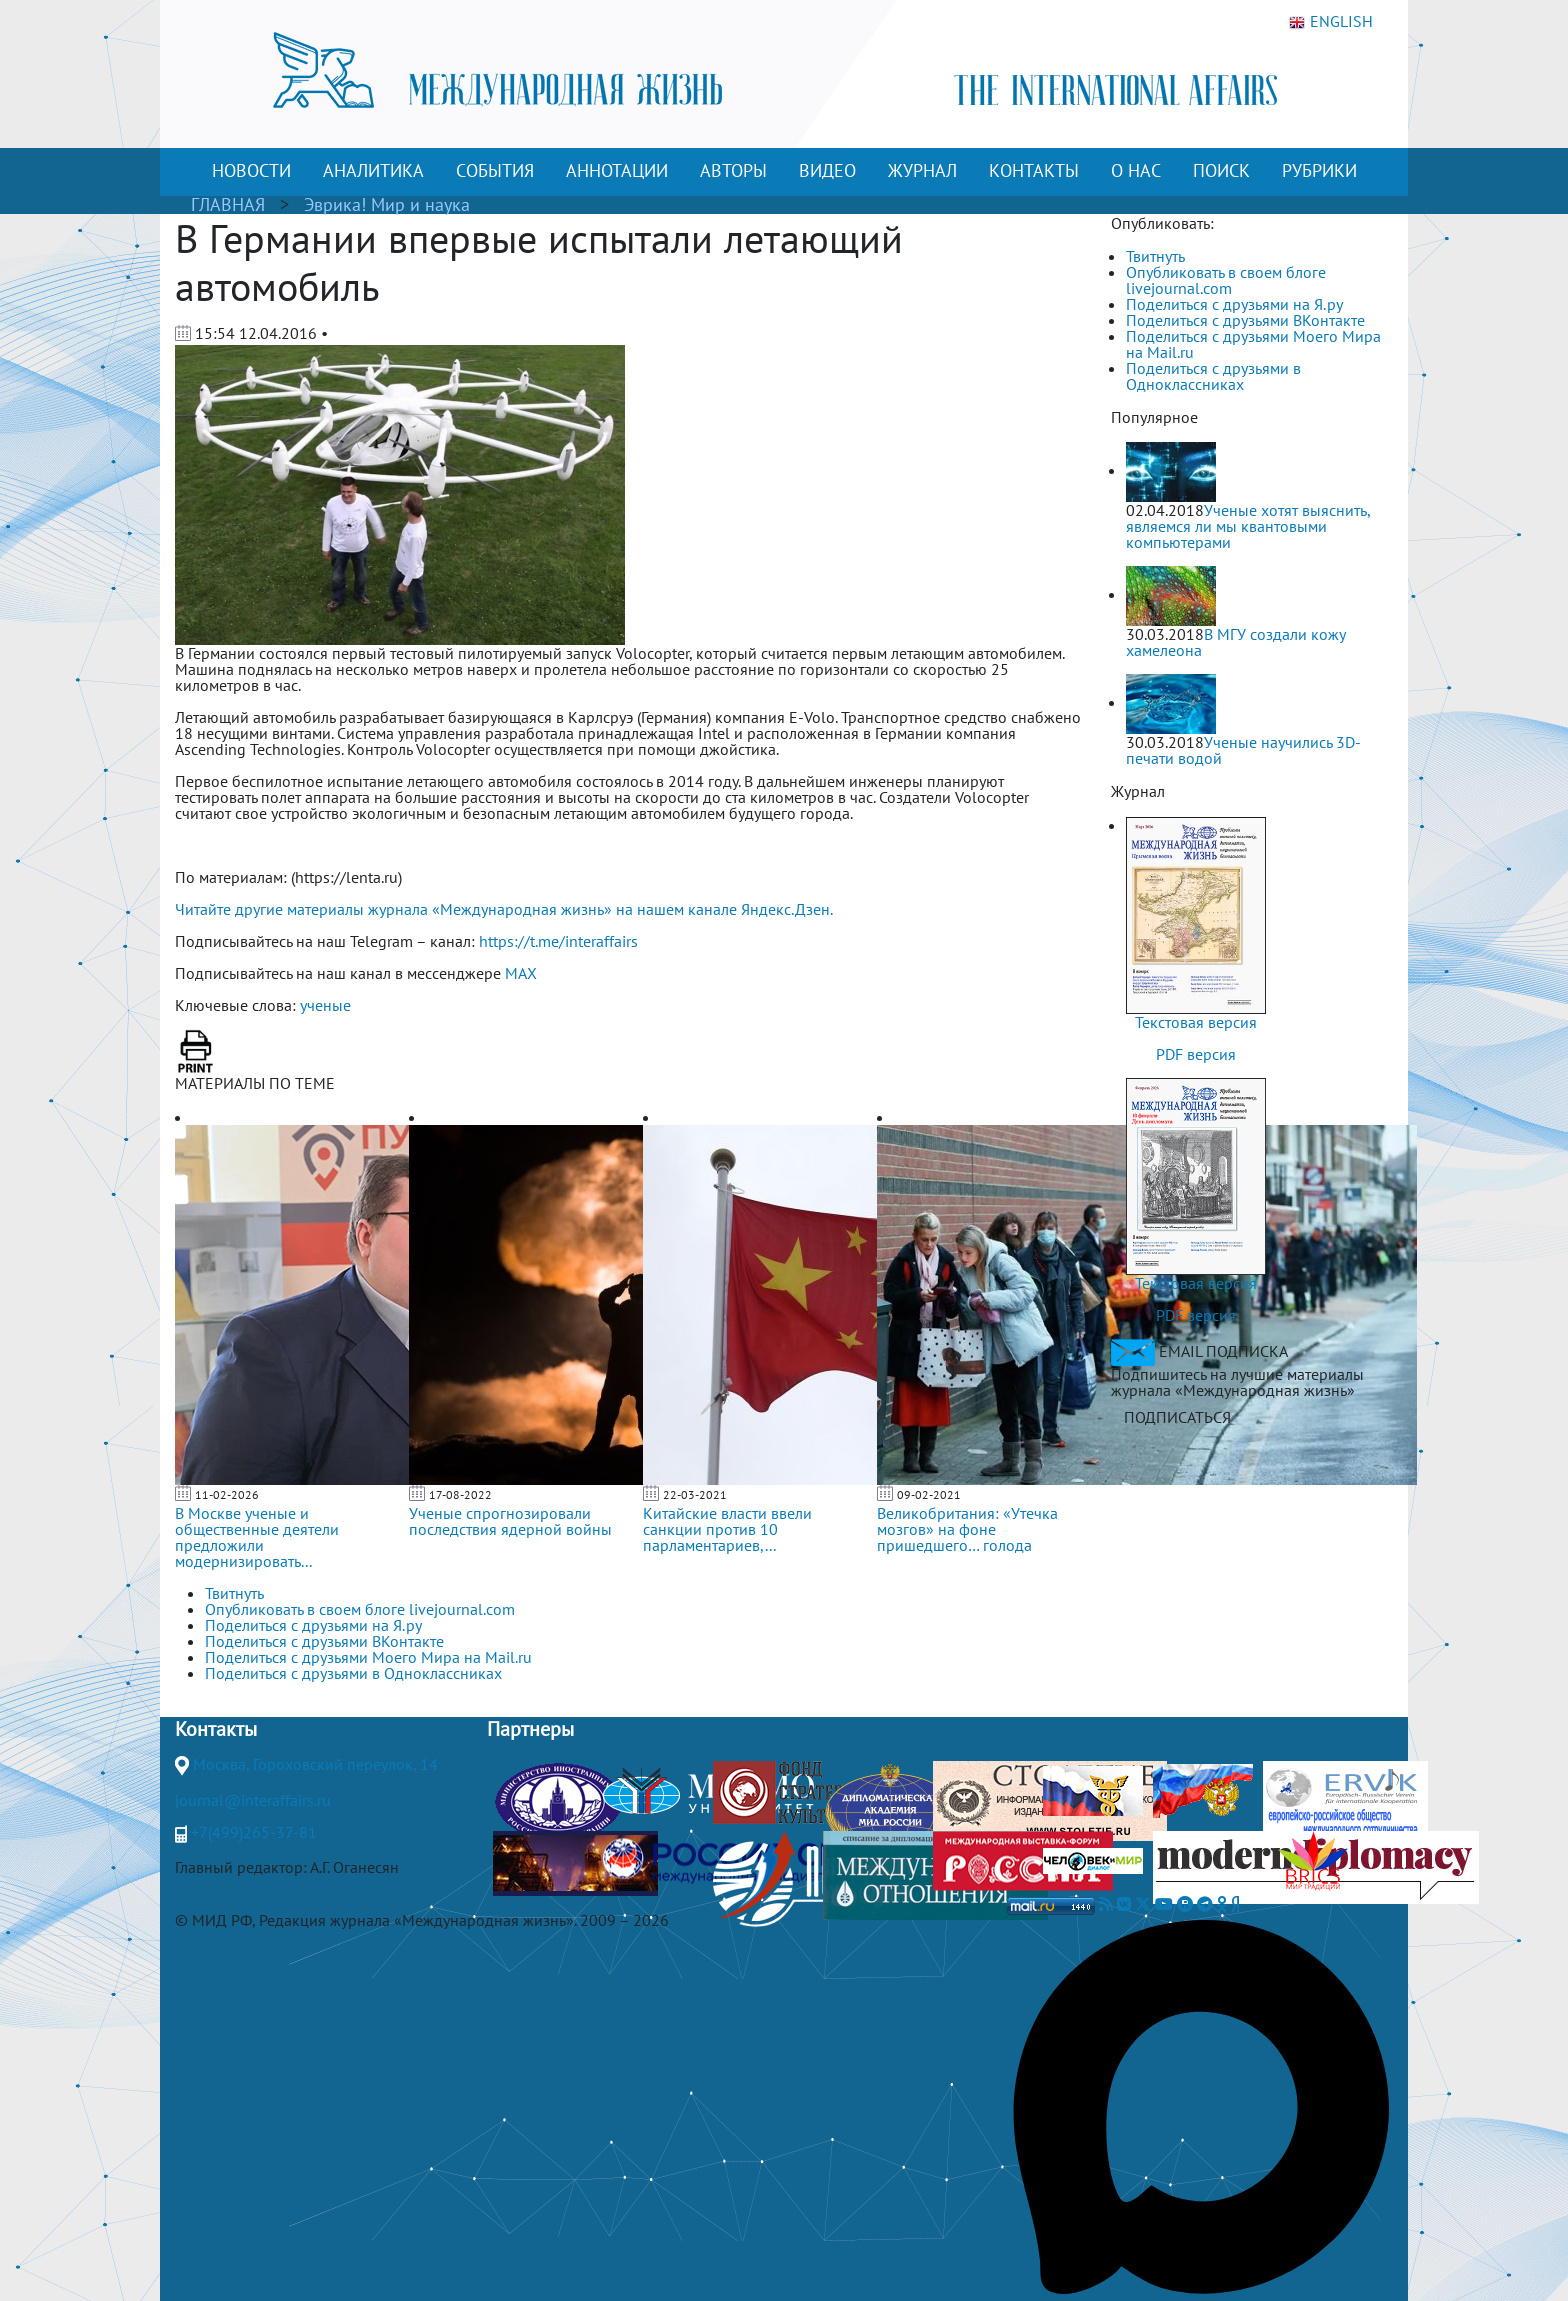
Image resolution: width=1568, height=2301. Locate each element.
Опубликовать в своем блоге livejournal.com (1226, 280)
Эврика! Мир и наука (387, 204)
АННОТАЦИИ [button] (617, 170)
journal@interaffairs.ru (253, 1800)
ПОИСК (1221, 170)
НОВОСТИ (251, 170)
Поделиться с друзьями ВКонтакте (1245, 320)
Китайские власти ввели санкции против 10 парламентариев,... (727, 1529)
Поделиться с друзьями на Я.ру (1234, 304)
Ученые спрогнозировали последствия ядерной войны (510, 1521)
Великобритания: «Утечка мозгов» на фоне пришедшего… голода (967, 1529)
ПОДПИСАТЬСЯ (1177, 1417)
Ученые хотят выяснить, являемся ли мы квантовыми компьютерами (1248, 526)
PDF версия (1196, 1054)
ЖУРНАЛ (922, 170)
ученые (325, 1005)
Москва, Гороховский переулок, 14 (315, 1764)
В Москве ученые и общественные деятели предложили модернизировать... (257, 1537)
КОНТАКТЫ (1034, 170)
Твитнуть (1155, 256)
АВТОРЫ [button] (733, 170)
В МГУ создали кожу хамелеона (1235, 642)
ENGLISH (1331, 22)
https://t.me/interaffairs (558, 941)
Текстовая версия (1196, 1022)
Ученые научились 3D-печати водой (1243, 750)
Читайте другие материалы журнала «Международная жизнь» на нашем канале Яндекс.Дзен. (504, 909)
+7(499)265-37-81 (254, 1832)
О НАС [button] (1136, 170)
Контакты (216, 1729)
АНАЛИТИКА (373, 170)
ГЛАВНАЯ (228, 204)
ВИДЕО (827, 170)
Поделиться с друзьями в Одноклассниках (1213, 376)
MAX (521, 973)
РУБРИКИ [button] (1319, 170)
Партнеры (530, 1729)
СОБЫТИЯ (495, 170)
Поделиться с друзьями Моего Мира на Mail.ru (1253, 344)
